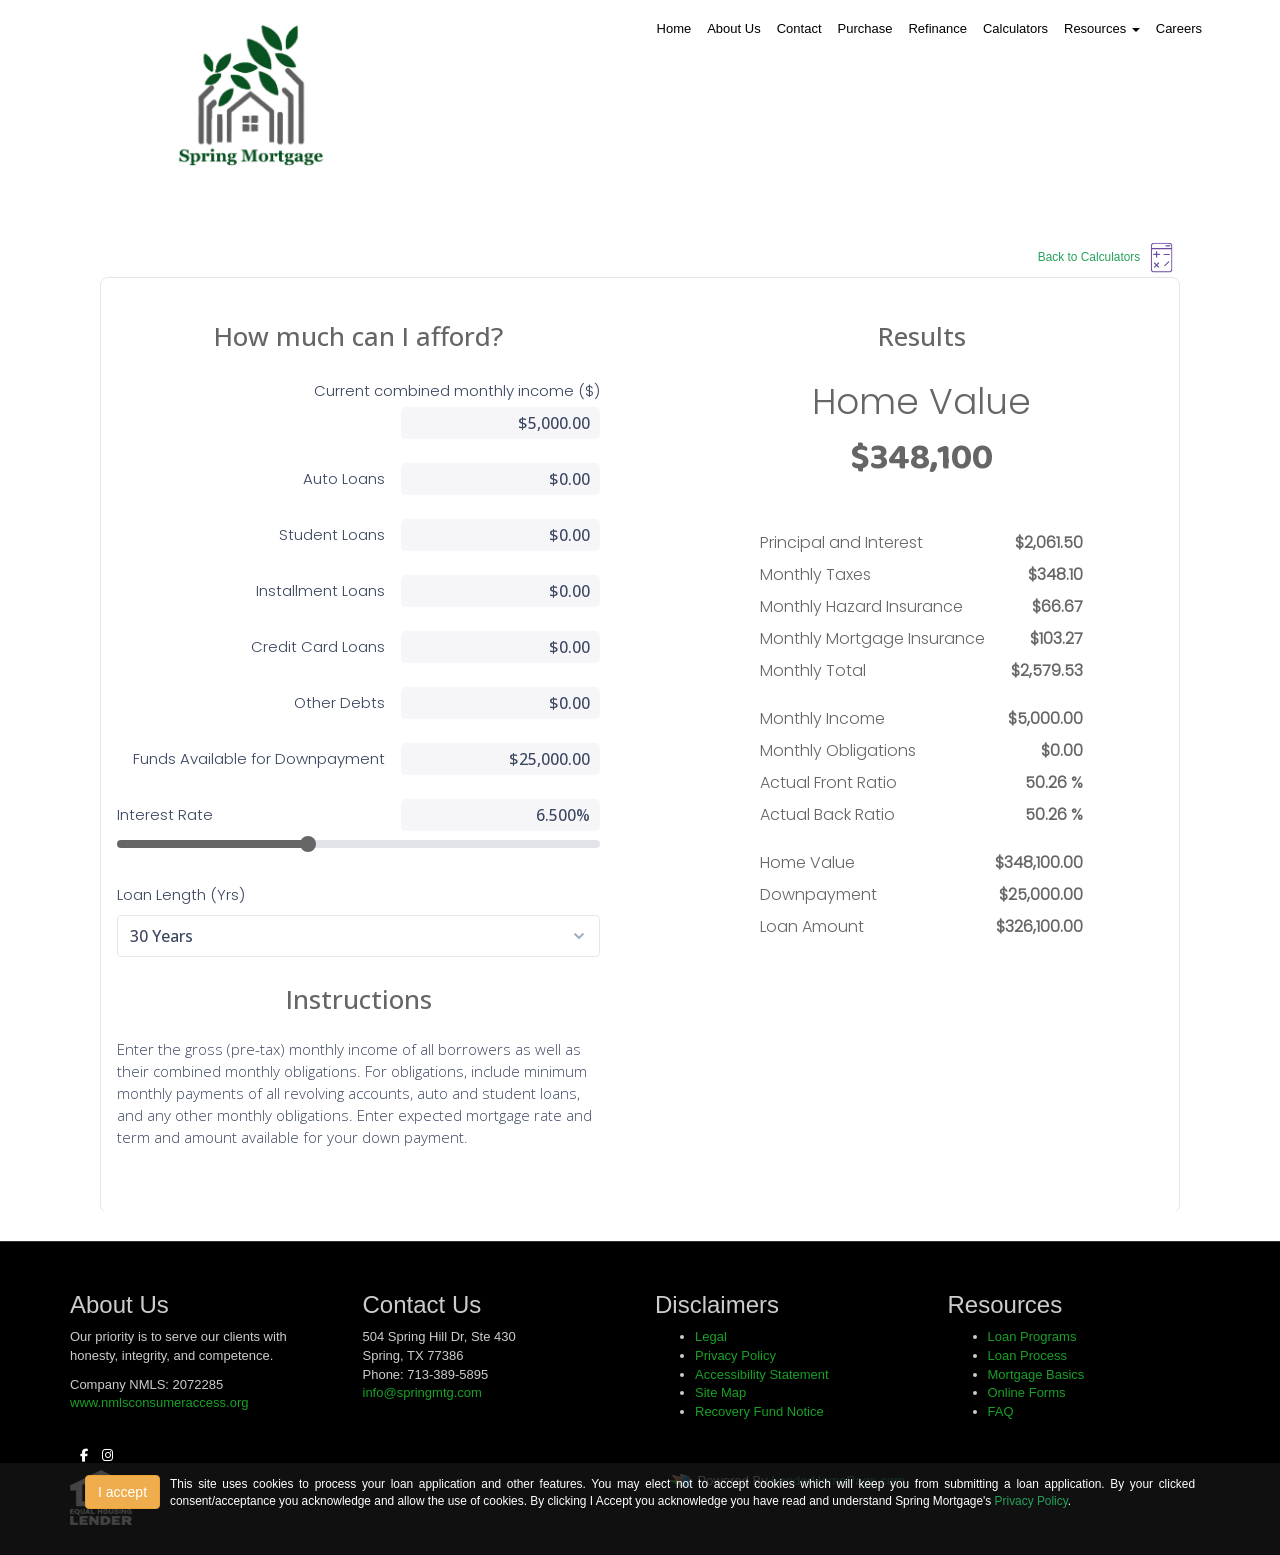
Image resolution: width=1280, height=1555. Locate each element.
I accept (122, 1492)
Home (674, 28)
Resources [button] (1102, 28)
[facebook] (79, 1455)
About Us (733, 28)
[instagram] (102, 1455)
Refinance (937, 28)
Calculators (1015, 28)
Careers (1179, 28)
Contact (799, 28)
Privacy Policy (1031, 1501)
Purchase (865, 28)
